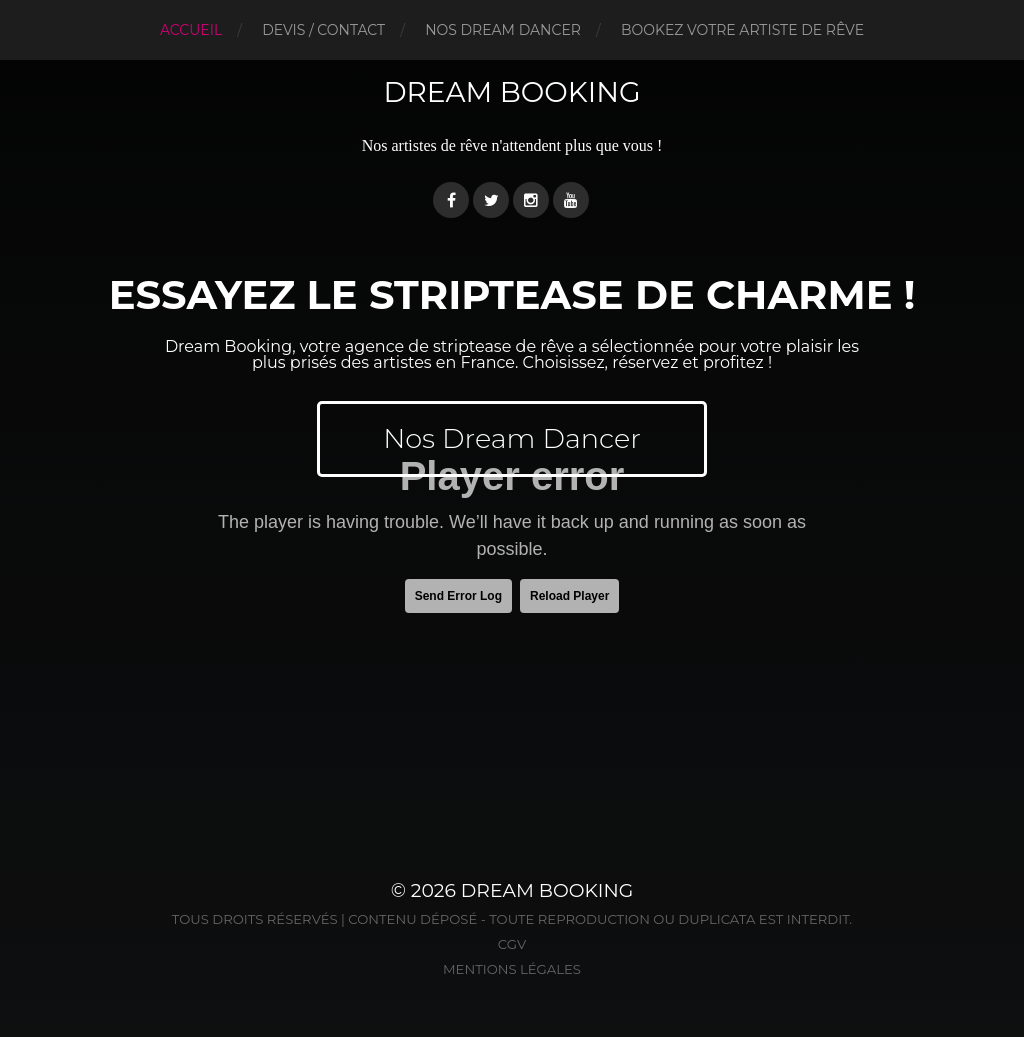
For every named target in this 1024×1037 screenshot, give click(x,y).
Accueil (191, 30)
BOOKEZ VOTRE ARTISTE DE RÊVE (742, 30)
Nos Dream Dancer (512, 438)
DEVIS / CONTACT (323, 30)
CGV (512, 944)
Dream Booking (511, 92)
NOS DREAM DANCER (503, 30)
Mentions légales (512, 969)
